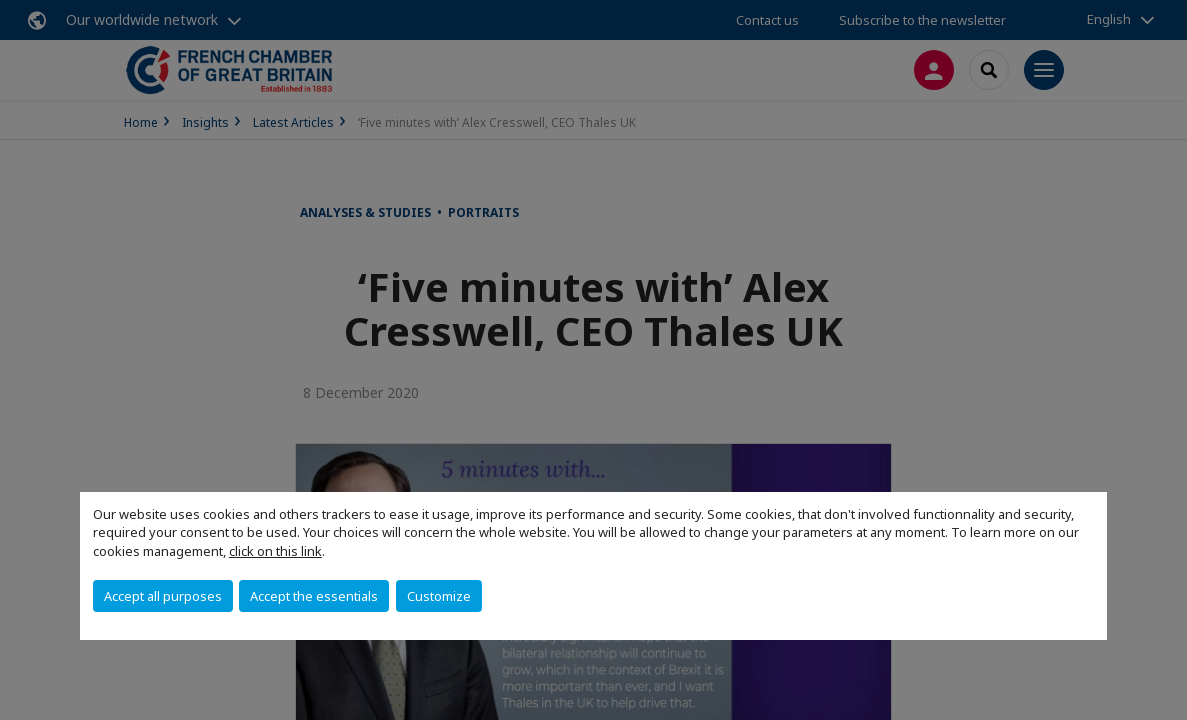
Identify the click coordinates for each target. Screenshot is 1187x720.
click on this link (275, 551)
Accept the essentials (314, 596)
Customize (439, 596)
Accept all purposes (163, 596)
